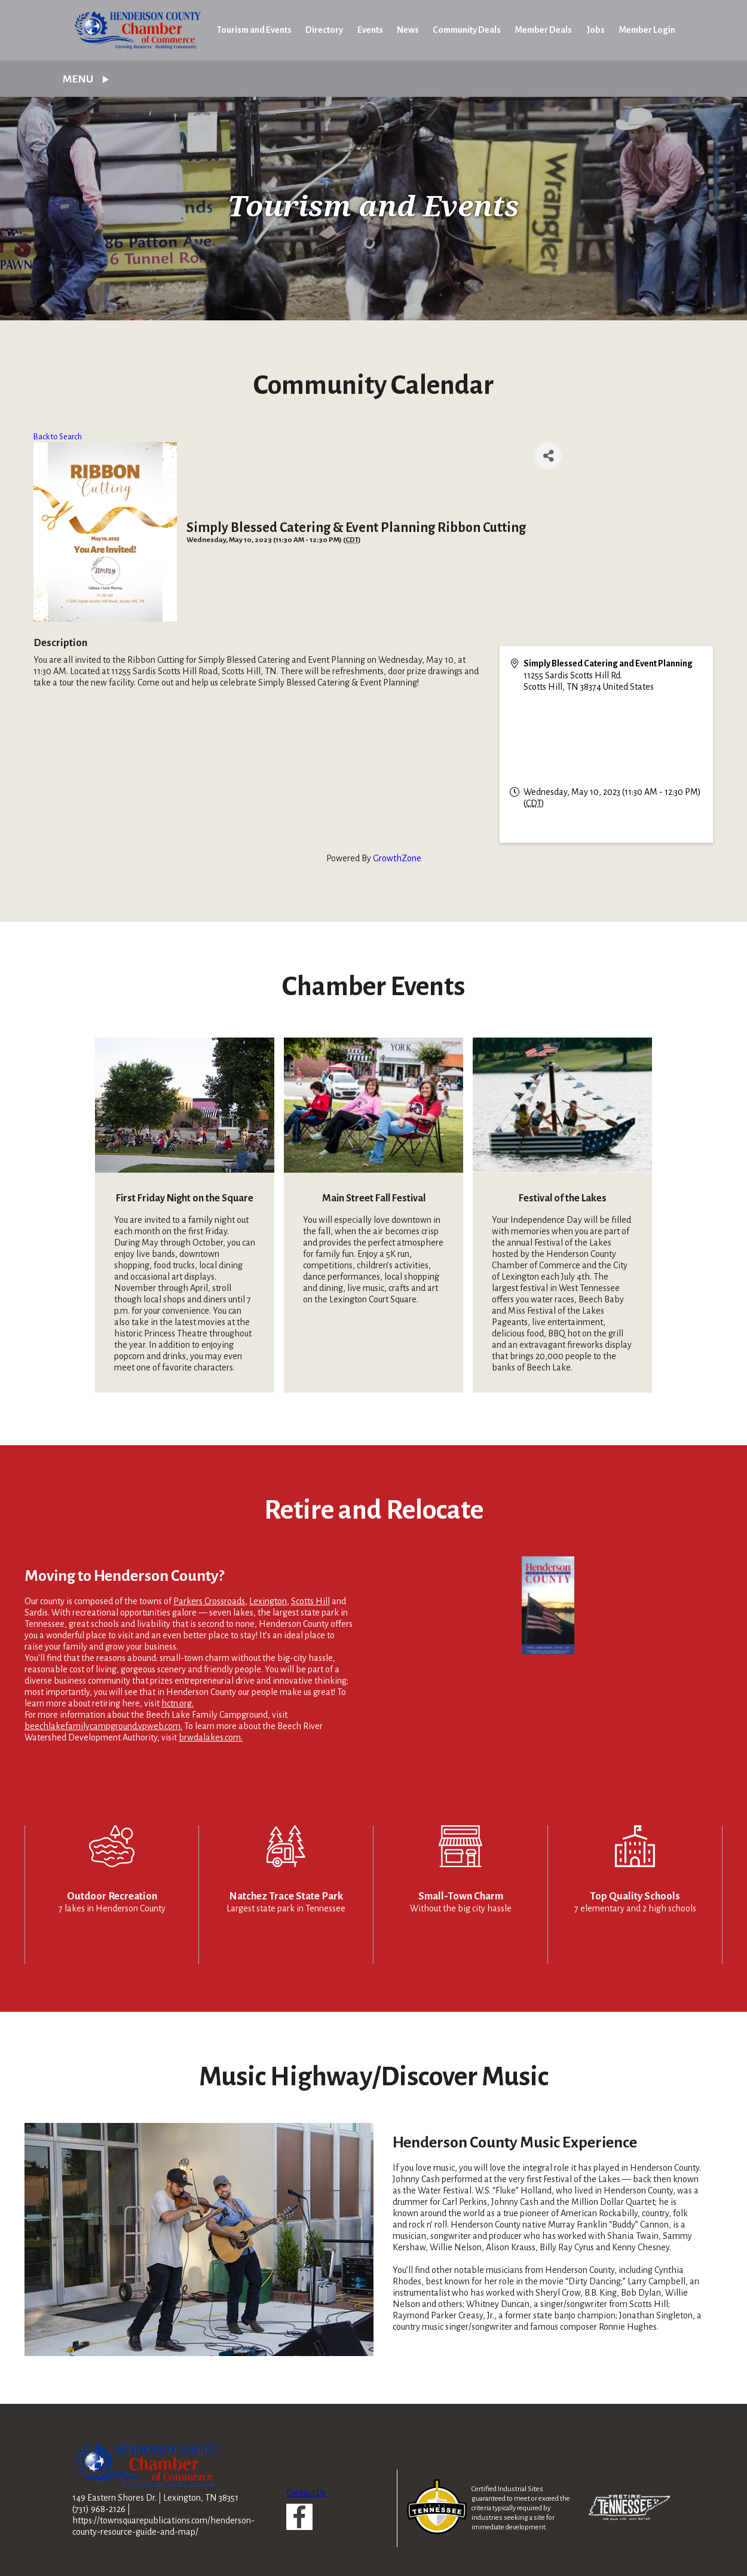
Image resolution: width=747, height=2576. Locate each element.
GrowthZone (397, 858)
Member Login (647, 30)
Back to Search (57, 436)
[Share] (548, 455)
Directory (324, 30)
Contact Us (306, 2493)
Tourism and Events (254, 30)
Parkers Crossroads (209, 1601)
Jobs (595, 30)
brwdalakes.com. (211, 1737)
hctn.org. (177, 1703)
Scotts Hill (310, 1601)
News (408, 30)
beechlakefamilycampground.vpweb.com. (103, 1726)
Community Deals (467, 30)
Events (370, 30)
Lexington (268, 1601)
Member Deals (543, 30)
